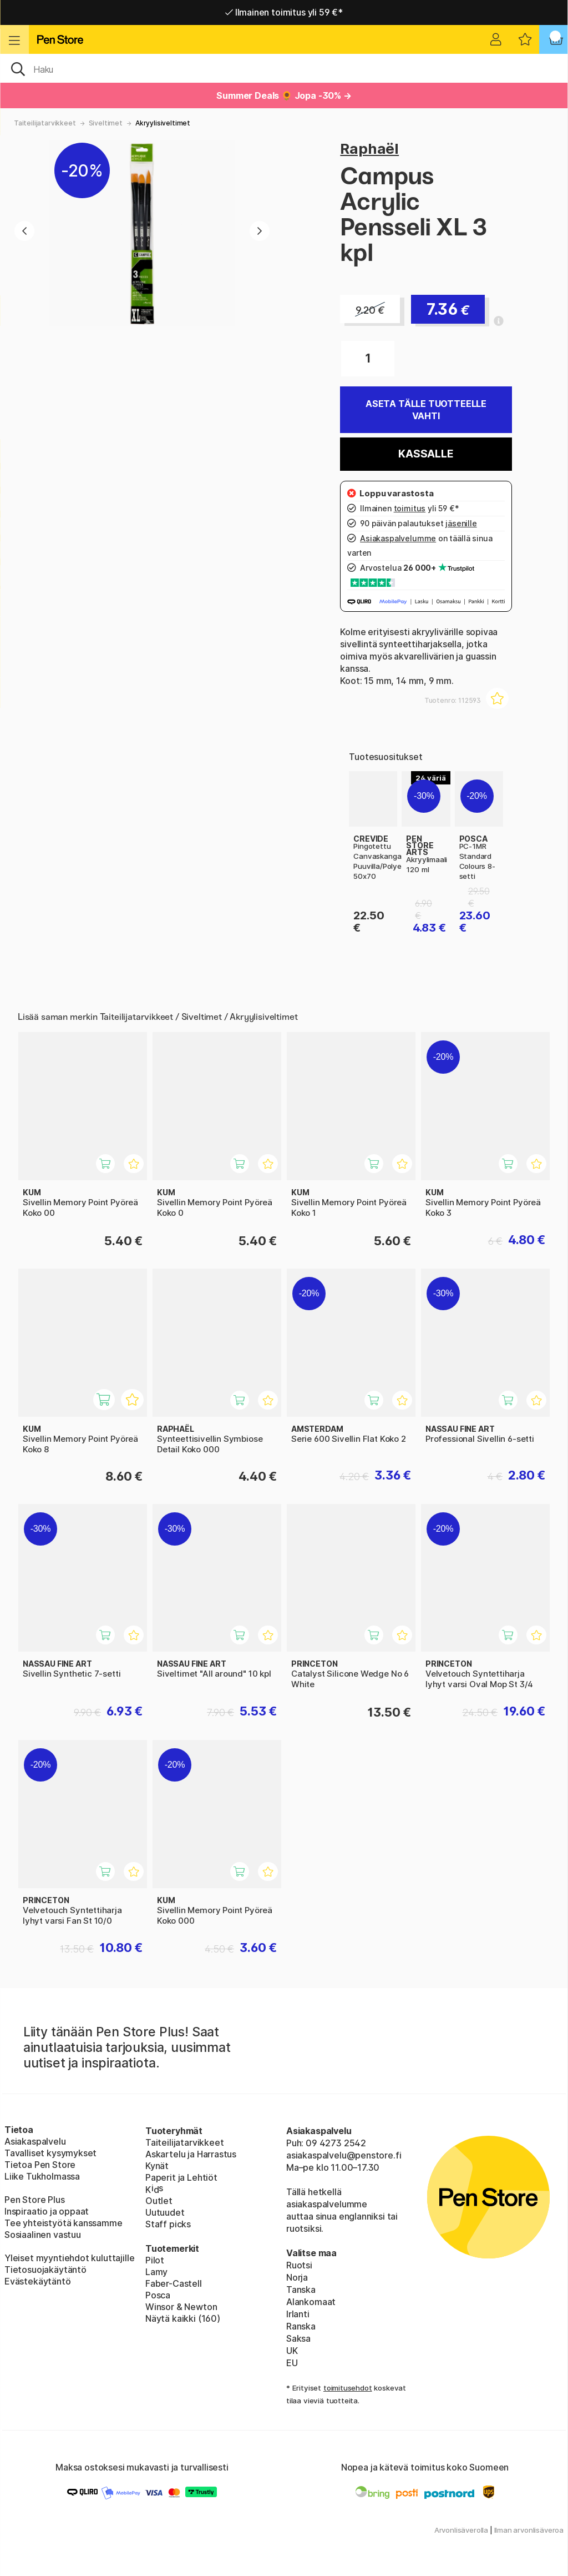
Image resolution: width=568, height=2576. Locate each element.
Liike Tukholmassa (42, 2176)
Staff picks (168, 2224)
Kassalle (426, 453)
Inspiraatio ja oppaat (46, 2211)
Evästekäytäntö (37, 2281)
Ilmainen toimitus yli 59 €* (284, 12)
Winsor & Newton (181, 2306)
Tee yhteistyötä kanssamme (63, 2222)
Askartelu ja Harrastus (190, 2154)
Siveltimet (106, 123)
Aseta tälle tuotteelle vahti (426, 409)
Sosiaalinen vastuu (42, 2234)
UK (292, 2350)
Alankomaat (311, 2301)
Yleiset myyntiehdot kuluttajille (69, 2257)
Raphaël (369, 148)
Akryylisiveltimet (162, 123)
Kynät (157, 2165)
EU (292, 2362)
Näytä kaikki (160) (182, 2318)
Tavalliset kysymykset (50, 2153)
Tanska (301, 2289)
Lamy (156, 2271)
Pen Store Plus (34, 2199)
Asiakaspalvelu (35, 2141)
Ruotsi (299, 2265)
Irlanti (298, 2314)
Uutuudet (165, 2212)
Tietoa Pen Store (39, 2164)
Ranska (301, 2326)
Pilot (154, 2260)
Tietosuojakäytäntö (45, 2269)
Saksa (298, 2338)
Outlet (159, 2200)
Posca (157, 2295)
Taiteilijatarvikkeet (44, 123)
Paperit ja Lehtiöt (181, 2177)
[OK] (284, 68)
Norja (297, 2277)
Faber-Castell (173, 2283)
